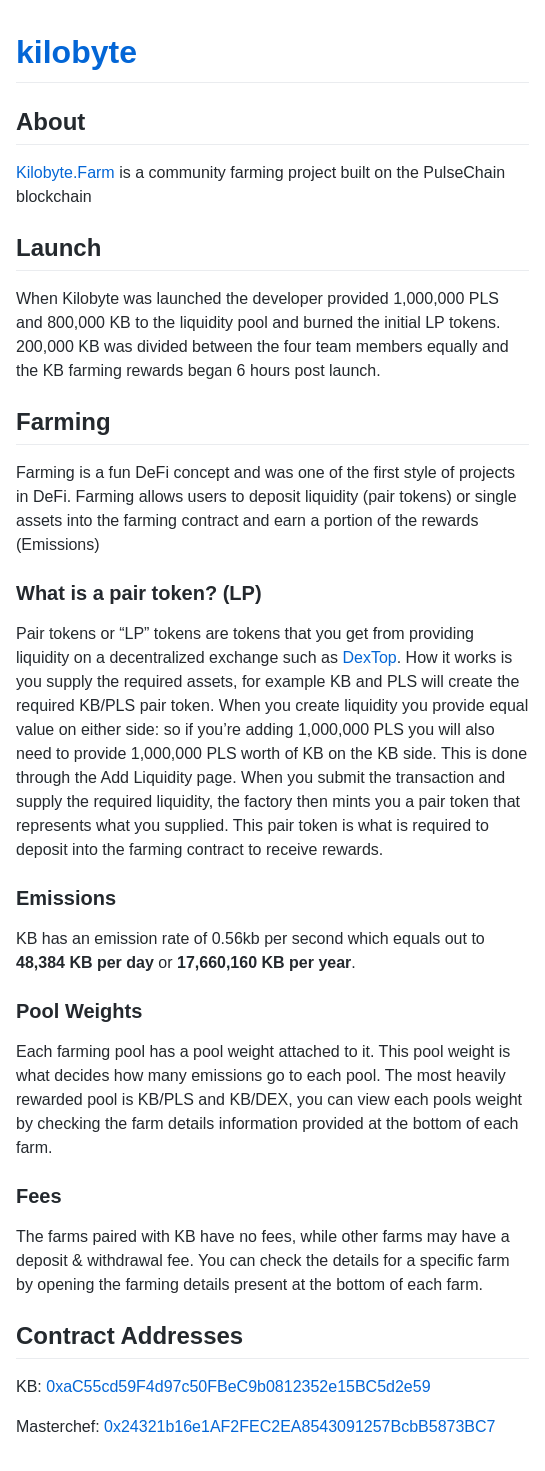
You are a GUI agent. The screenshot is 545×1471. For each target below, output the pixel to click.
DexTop (369, 657)
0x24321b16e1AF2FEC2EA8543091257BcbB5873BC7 (299, 1426)
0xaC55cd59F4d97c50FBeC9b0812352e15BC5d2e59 (238, 1386)
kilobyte (76, 52)
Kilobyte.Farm (65, 172)
